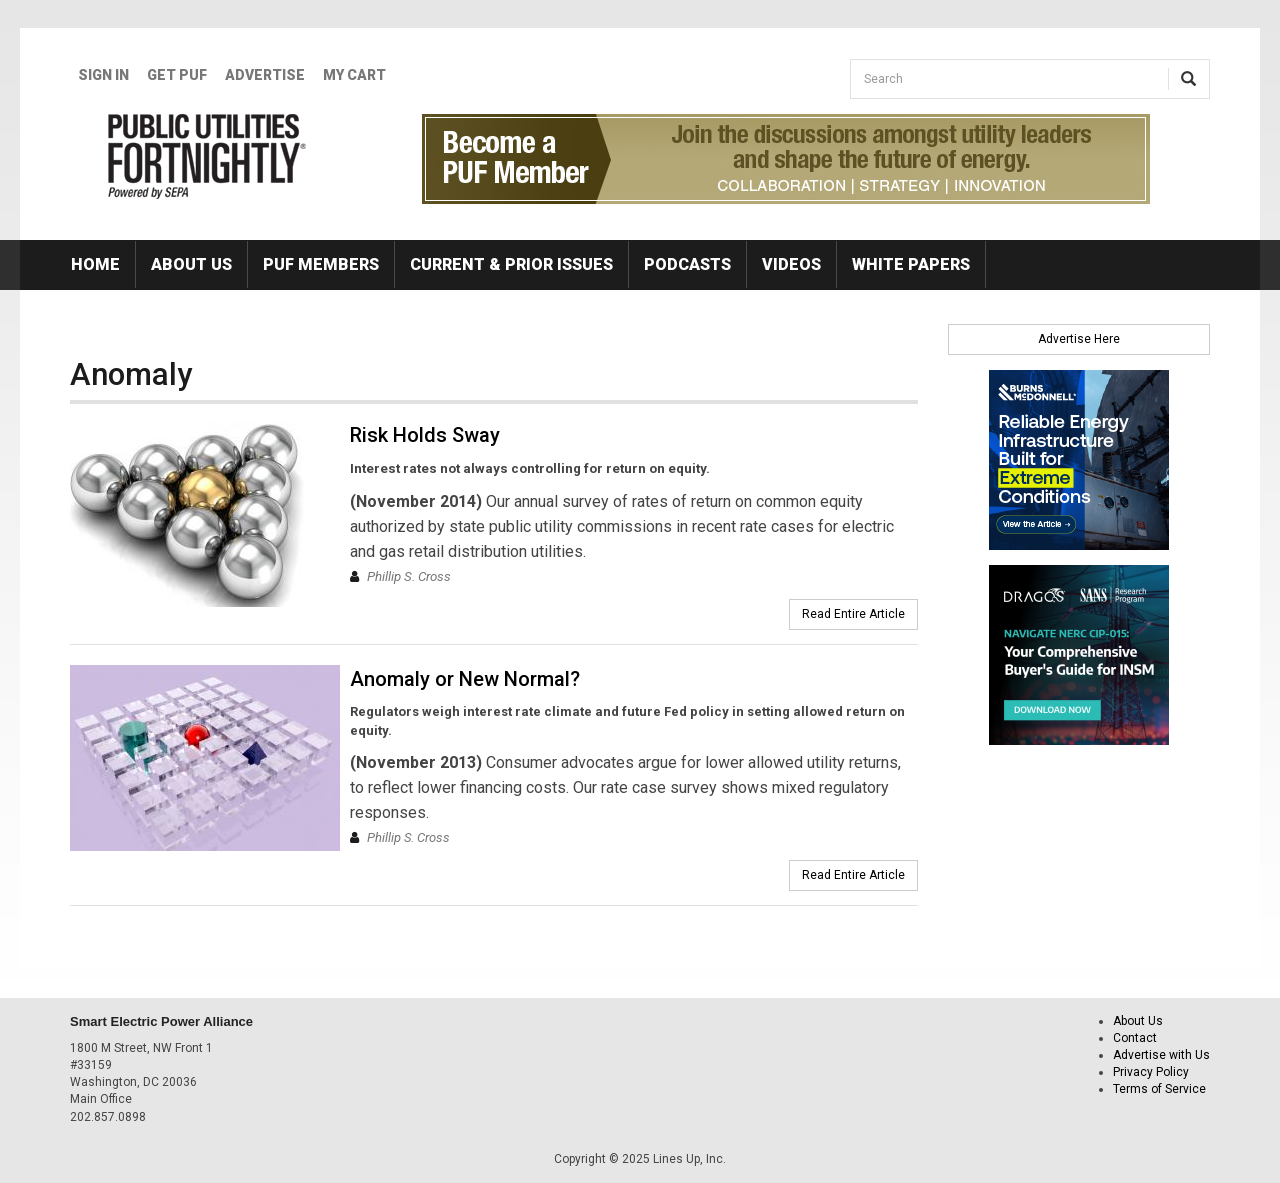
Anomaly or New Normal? (465, 679)
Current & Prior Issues (511, 264)
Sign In (103, 75)
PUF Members (321, 264)
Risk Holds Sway (425, 435)
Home (95, 264)
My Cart (354, 75)
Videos (791, 264)
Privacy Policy (1151, 1072)
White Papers (911, 264)
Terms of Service (1159, 1089)
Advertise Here (1079, 339)
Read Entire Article (853, 614)
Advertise (265, 75)
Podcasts (687, 264)
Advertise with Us (1161, 1055)
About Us (191, 264)
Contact (1135, 1038)
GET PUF (177, 75)
